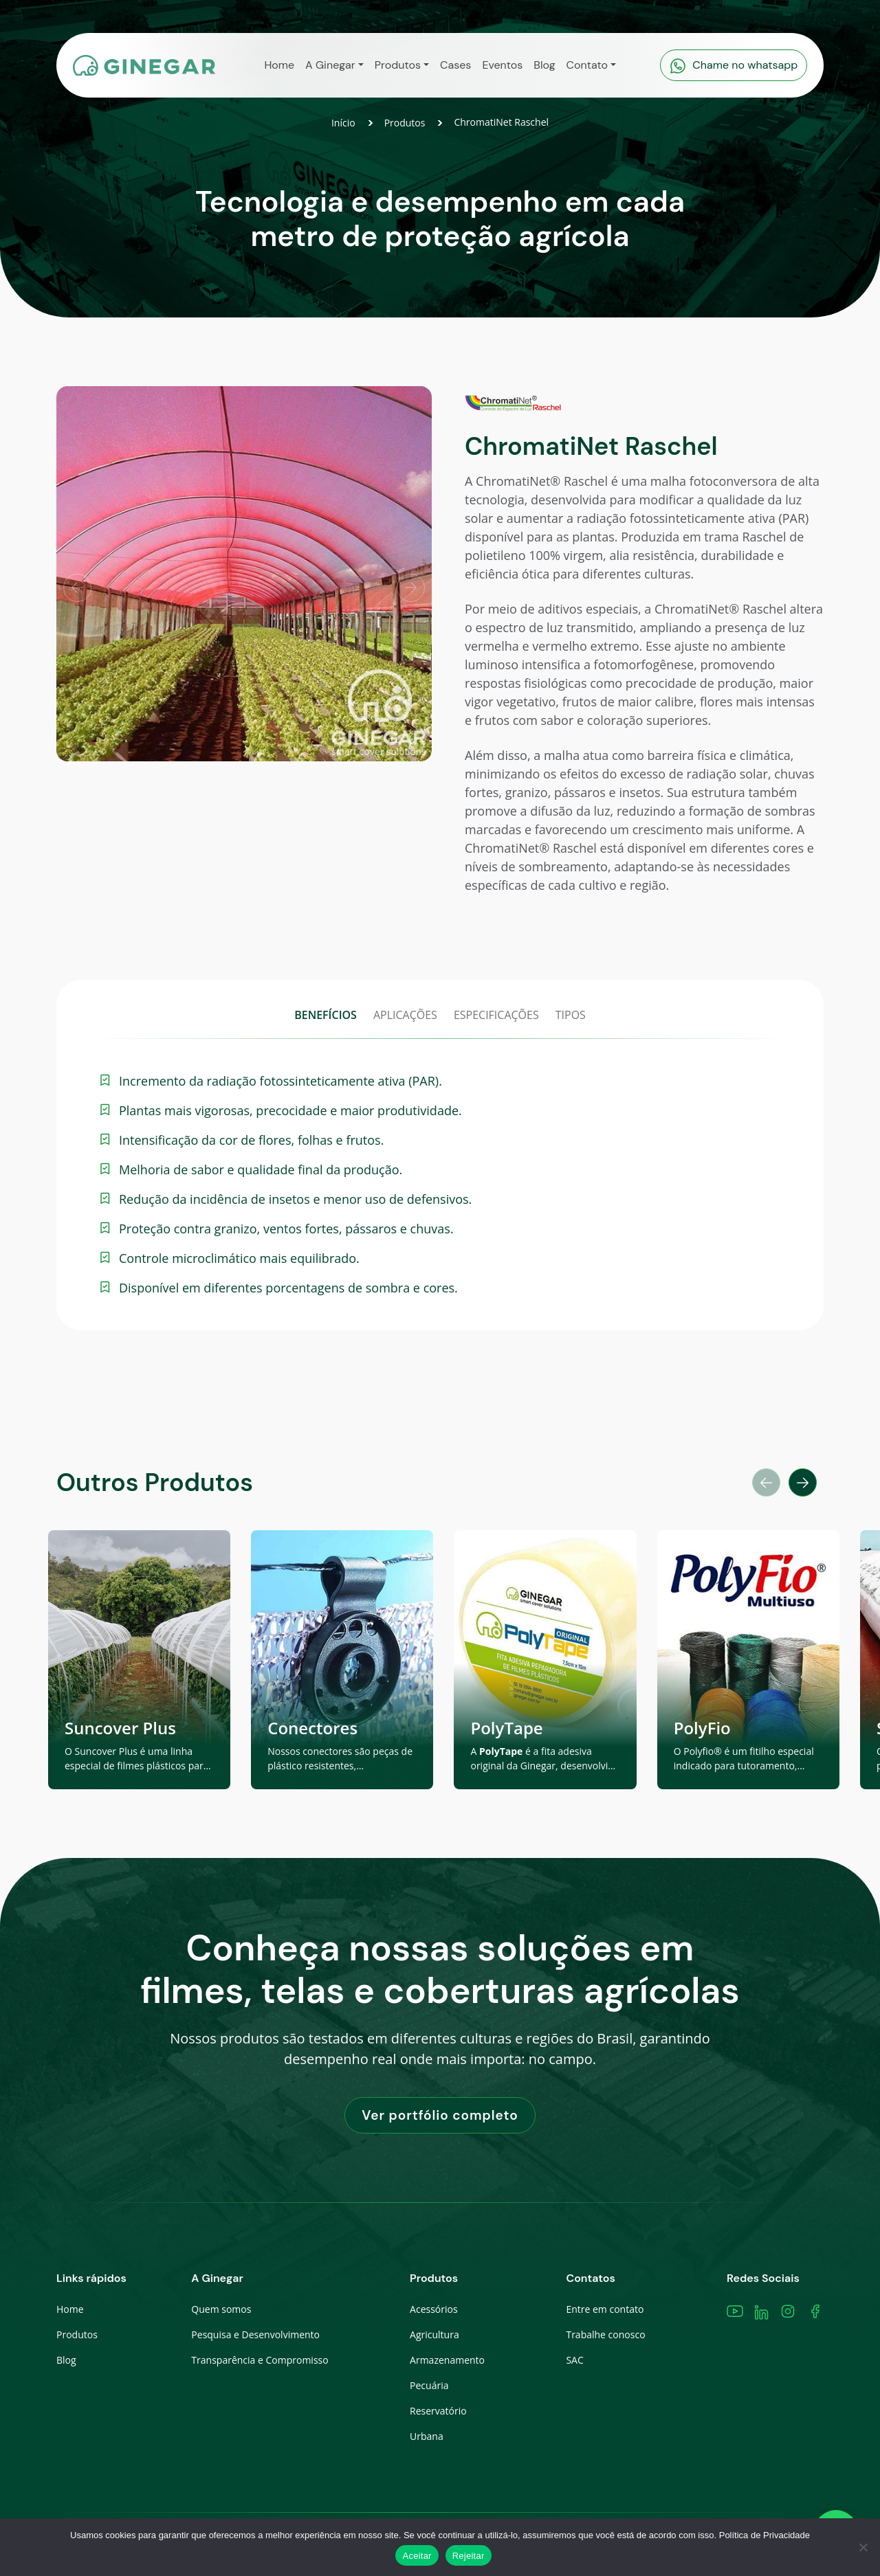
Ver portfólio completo (440, 2115)
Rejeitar (468, 2556)
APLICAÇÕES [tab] (405, 1014)
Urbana (426, 2436)
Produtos (405, 122)
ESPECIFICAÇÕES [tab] (496, 1014)
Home (70, 2309)
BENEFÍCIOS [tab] (325, 1014)
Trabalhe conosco (605, 2334)
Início (343, 122)
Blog (66, 2359)
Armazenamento (447, 2359)
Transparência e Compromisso (259, 2359)
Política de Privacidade (764, 2535)
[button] (334, 65)
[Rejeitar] (863, 2547)
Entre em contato (605, 2309)
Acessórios (434, 2309)
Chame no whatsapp (734, 65)
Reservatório (438, 2410)
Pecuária (429, 2385)
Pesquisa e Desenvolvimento (255, 2334)
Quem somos (221, 2309)
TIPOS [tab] (571, 1014)
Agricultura (434, 2334)
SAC (574, 2359)
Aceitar (416, 2556)
